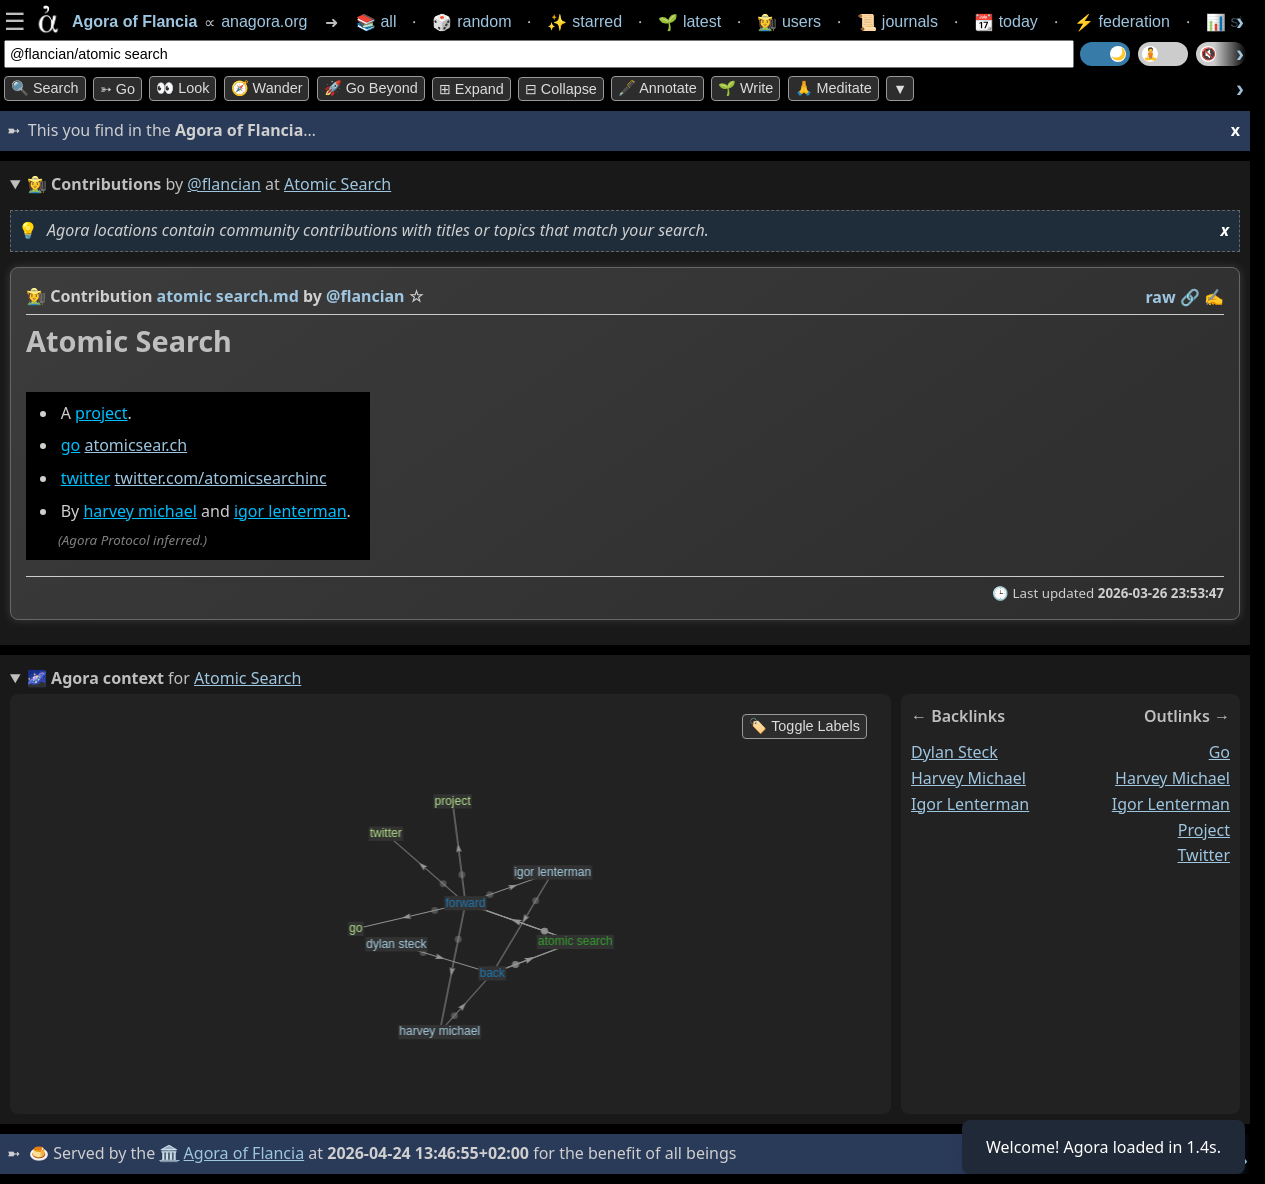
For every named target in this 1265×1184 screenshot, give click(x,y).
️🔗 (1190, 297)
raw (1161, 297)
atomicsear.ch (135, 445)
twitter (86, 478)
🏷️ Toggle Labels (804, 726)
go (71, 445)
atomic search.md (228, 296)
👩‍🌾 (36, 296)
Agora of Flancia (244, 1153)
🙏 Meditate (833, 88)
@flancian (224, 184)
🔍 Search (45, 88)
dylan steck (954, 752)
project (101, 413)
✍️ (1214, 297)
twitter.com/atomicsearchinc (221, 478)
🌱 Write (745, 88)
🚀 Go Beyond (371, 88)
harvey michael (139, 511)
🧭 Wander (267, 88)
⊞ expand (471, 89)
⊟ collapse (561, 89)
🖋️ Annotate (657, 88)
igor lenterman (290, 511)
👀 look (182, 88)
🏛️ (169, 1153)
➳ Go (117, 89)
